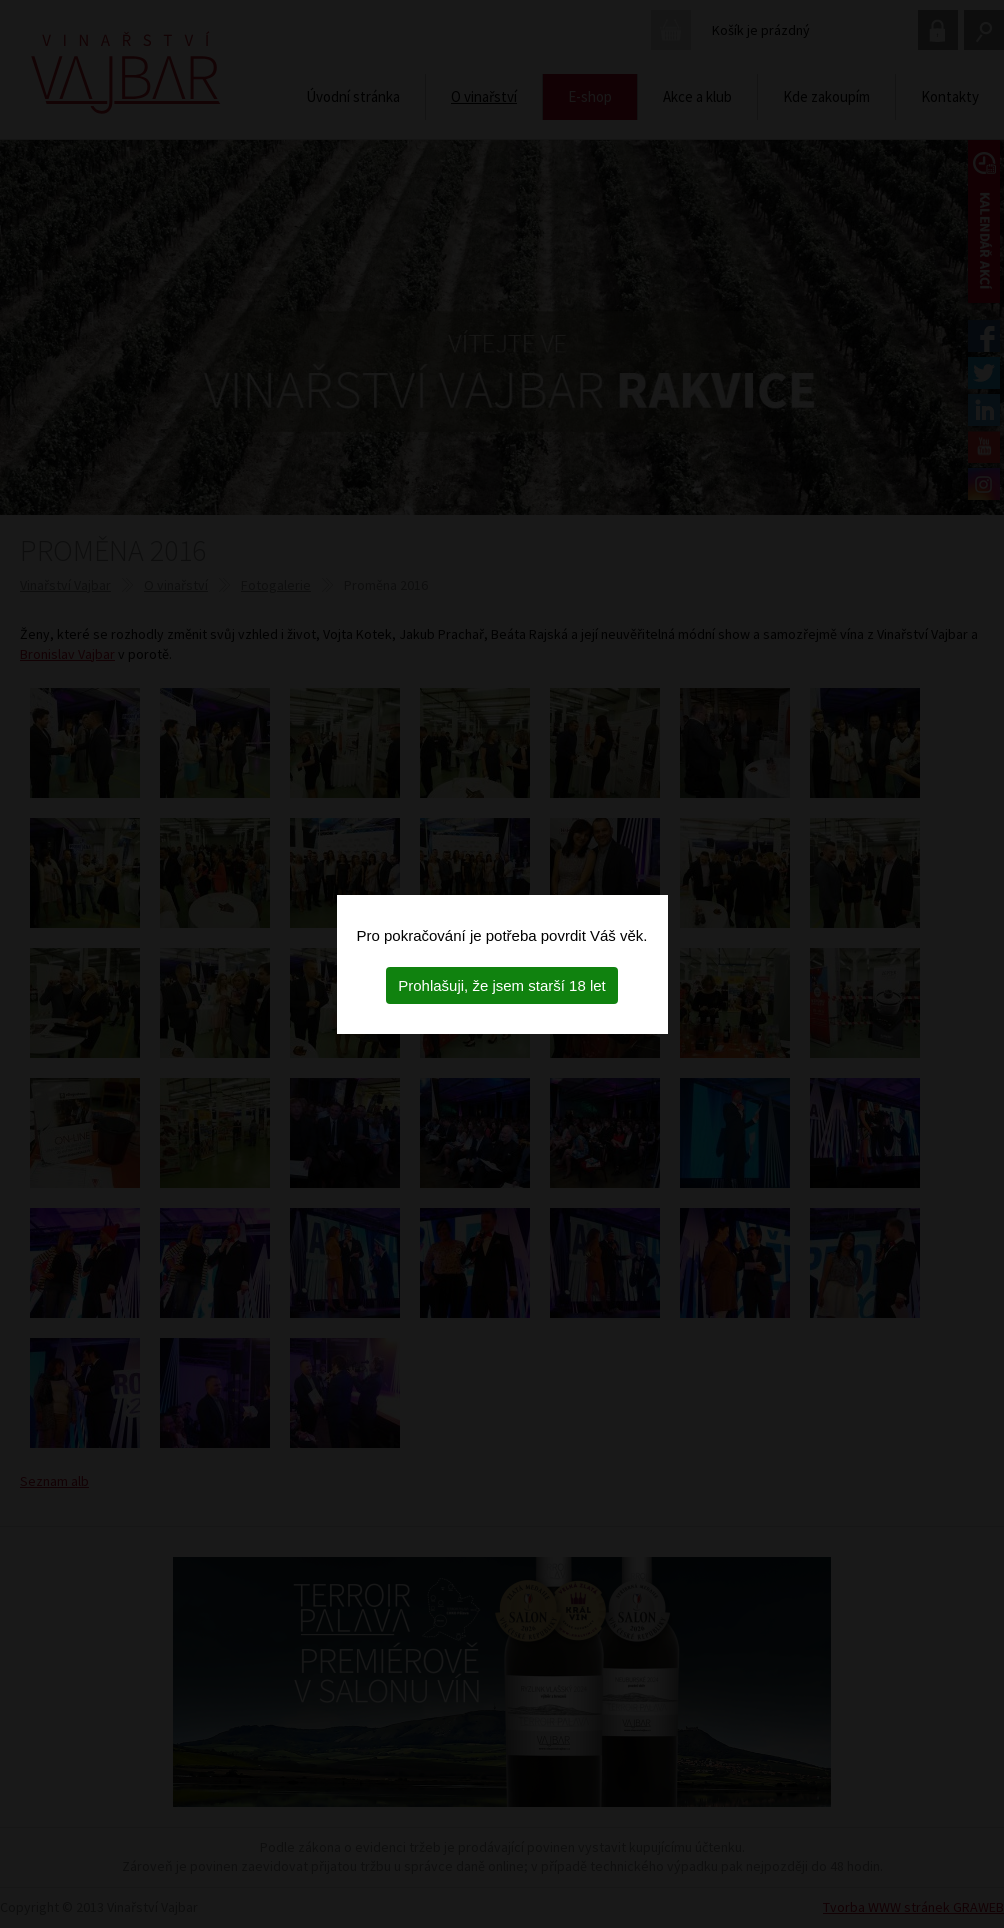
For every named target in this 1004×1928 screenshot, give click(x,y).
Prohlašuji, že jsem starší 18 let (502, 985)
